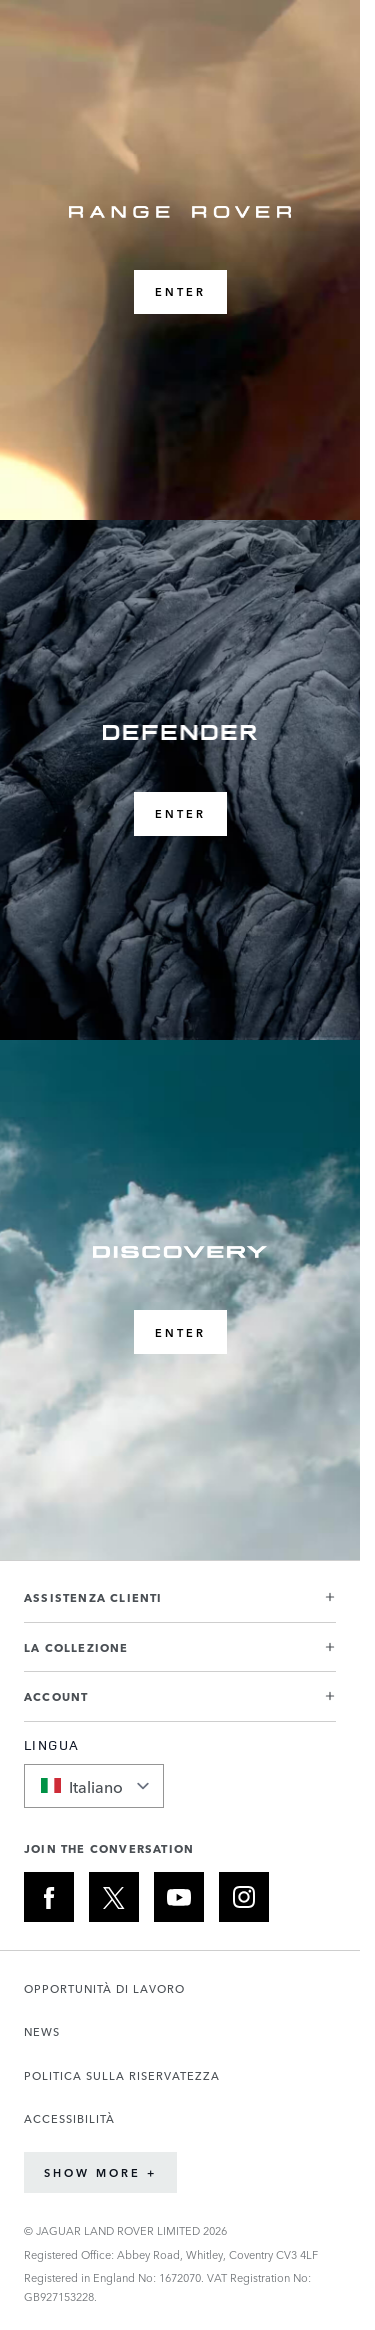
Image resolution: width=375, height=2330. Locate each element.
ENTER (180, 291)
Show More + (100, 2172)
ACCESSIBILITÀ (69, 2118)
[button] (180, 1605)
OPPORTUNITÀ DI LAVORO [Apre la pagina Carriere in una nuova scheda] (104, 1988)
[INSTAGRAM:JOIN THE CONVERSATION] (244, 1897)
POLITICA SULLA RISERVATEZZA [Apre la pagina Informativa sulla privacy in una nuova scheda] (122, 2075)
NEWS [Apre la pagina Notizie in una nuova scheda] (42, 2031)
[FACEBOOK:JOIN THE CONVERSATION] (49, 1897)
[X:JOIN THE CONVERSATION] (114, 1897)
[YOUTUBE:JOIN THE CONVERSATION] (179, 1897)
